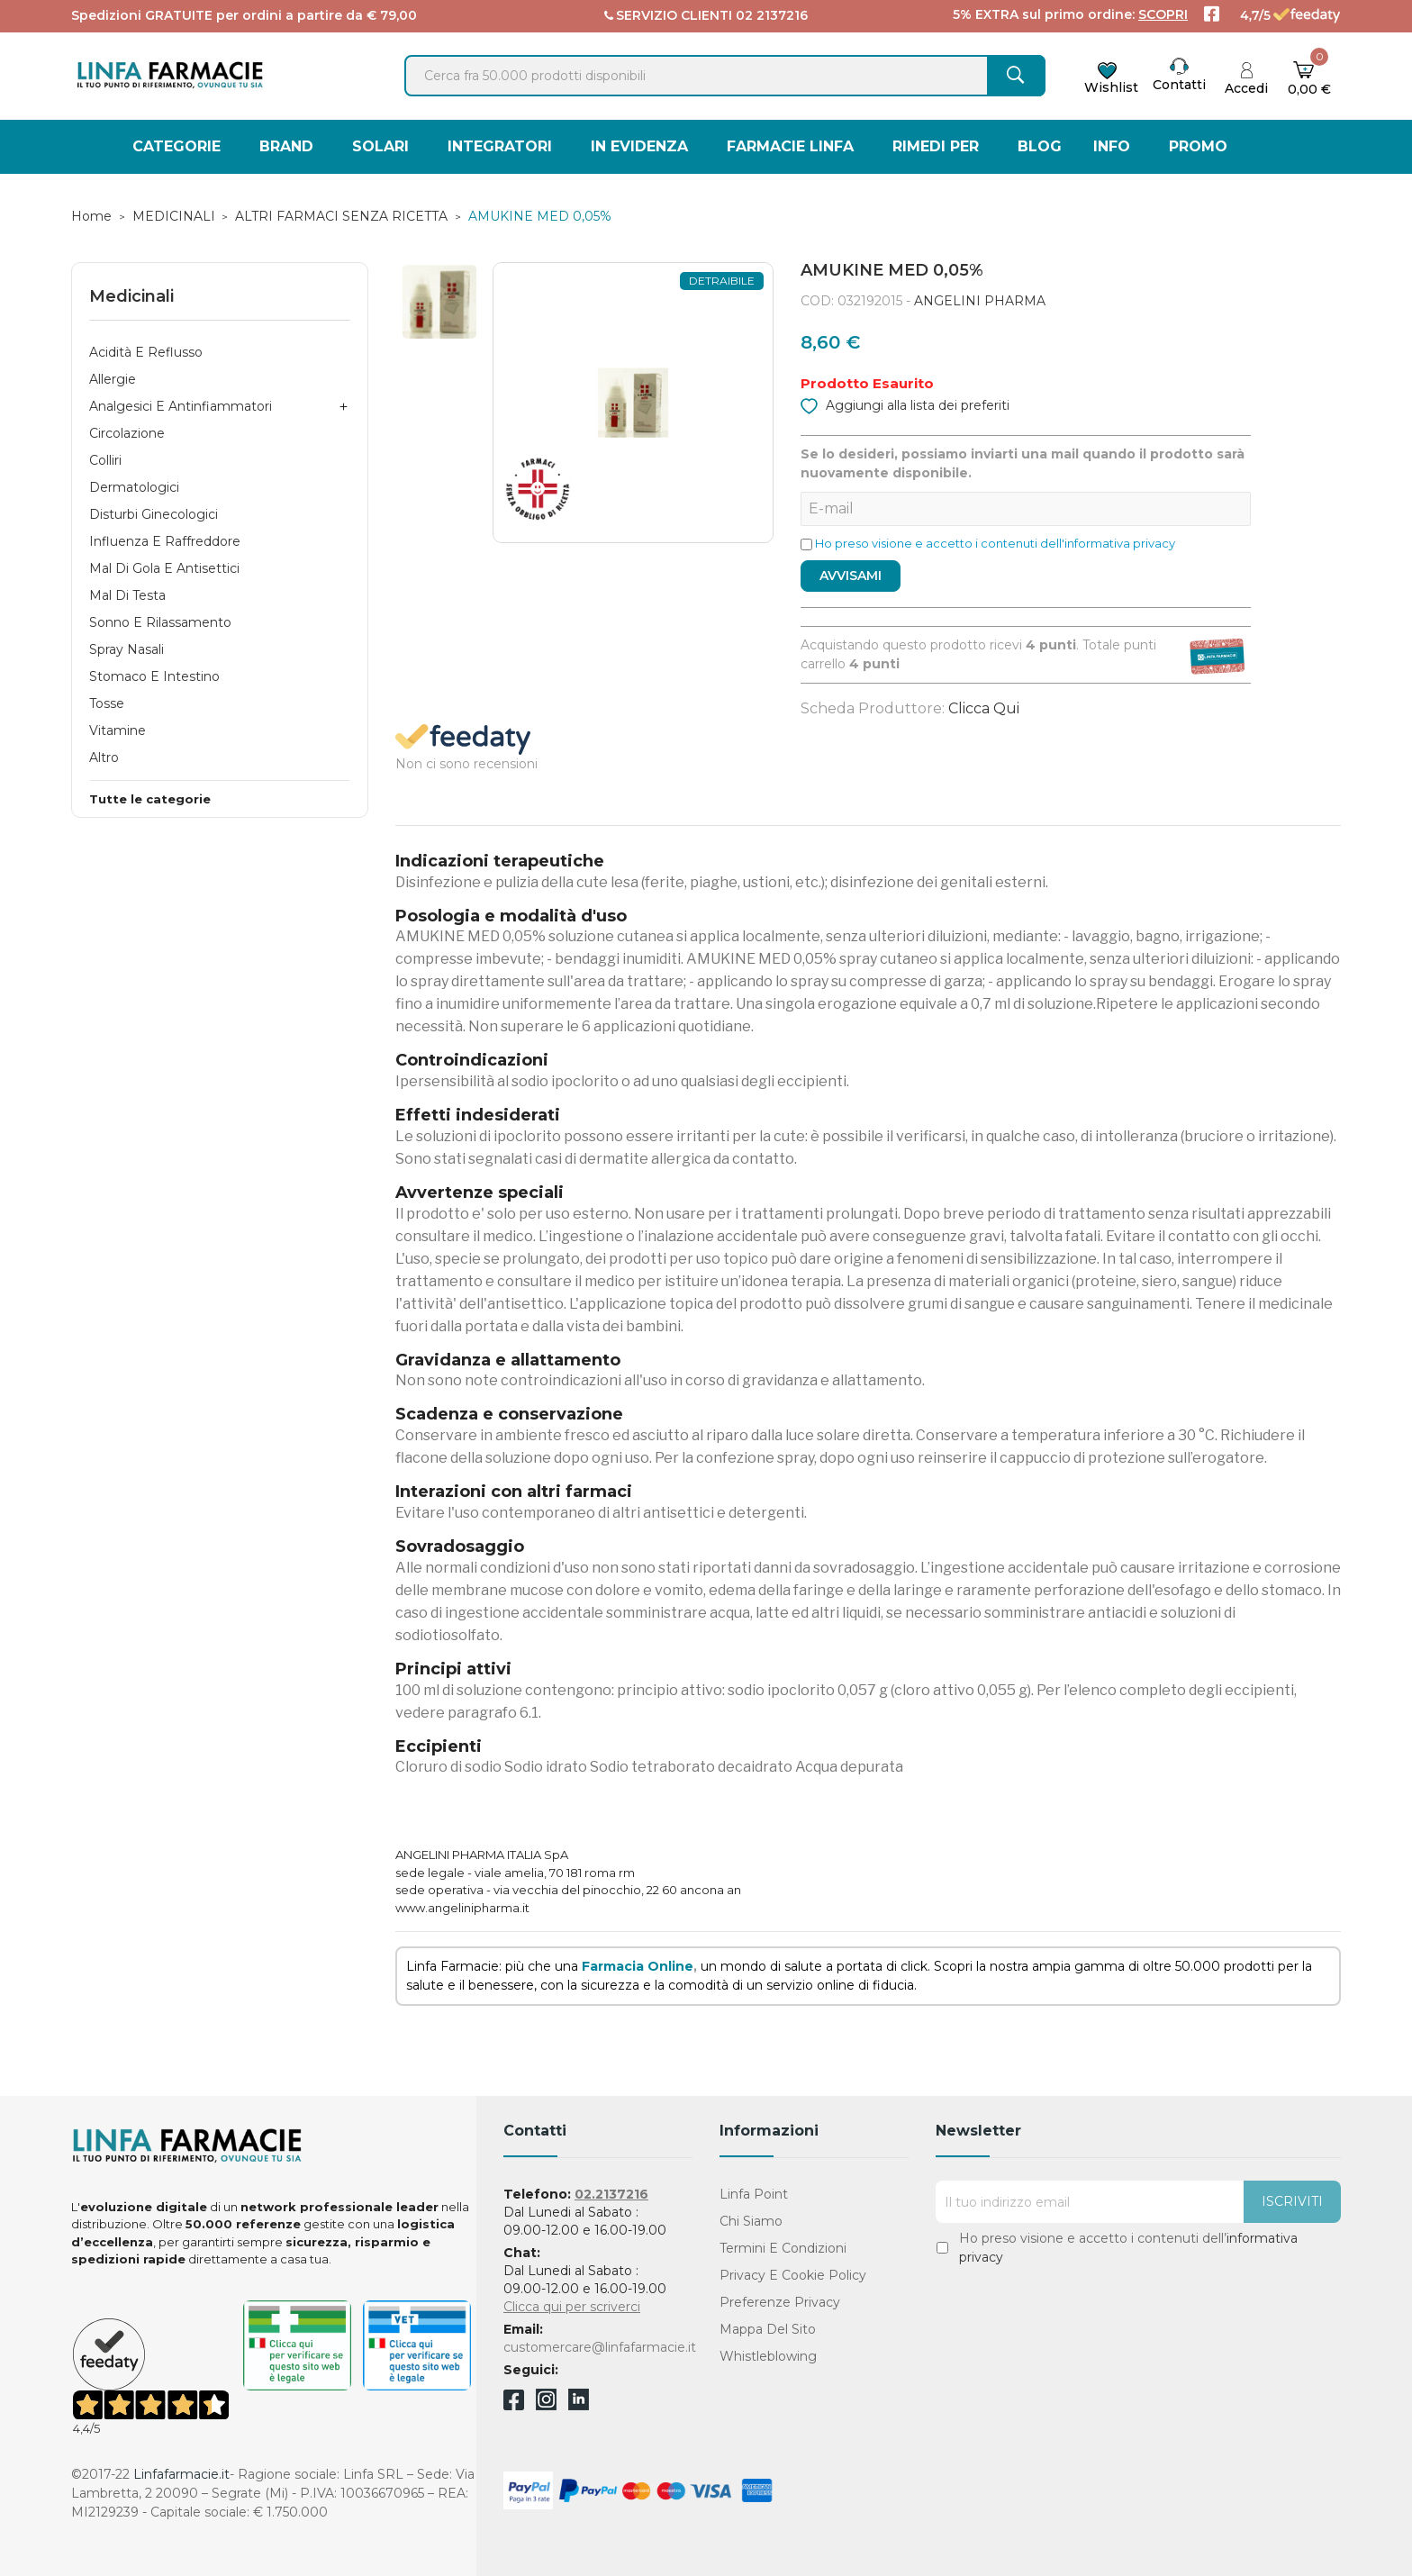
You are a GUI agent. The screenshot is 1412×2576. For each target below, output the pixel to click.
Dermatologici (134, 487)
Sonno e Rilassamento (160, 622)
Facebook (513, 2403)
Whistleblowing (768, 2356)
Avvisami (850, 575)
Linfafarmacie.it (181, 2474)
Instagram (546, 2405)
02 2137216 (772, 15)
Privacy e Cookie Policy (793, 2275)
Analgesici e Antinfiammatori (180, 406)
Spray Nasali (126, 649)
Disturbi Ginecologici (153, 514)
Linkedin (578, 2405)
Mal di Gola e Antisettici (164, 568)
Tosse (106, 703)
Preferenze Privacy (780, 2302)
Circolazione (127, 433)
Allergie (112, 379)
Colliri (105, 460)
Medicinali (131, 296)
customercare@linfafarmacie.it (599, 2347)
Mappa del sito (768, 2329)
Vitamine (117, 730)
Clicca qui (983, 708)
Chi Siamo (751, 2221)
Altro (104, 757)
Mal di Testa (127, 595)
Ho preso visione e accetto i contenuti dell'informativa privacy (995, 543)
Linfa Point (754, 2194)
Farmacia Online (637, 1966)
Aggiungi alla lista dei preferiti (905, 404)
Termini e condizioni (783, 2248)
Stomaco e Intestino (154, 676)
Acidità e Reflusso (146, 352)
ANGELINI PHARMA (979, 301)
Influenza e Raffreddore (164, 541)
